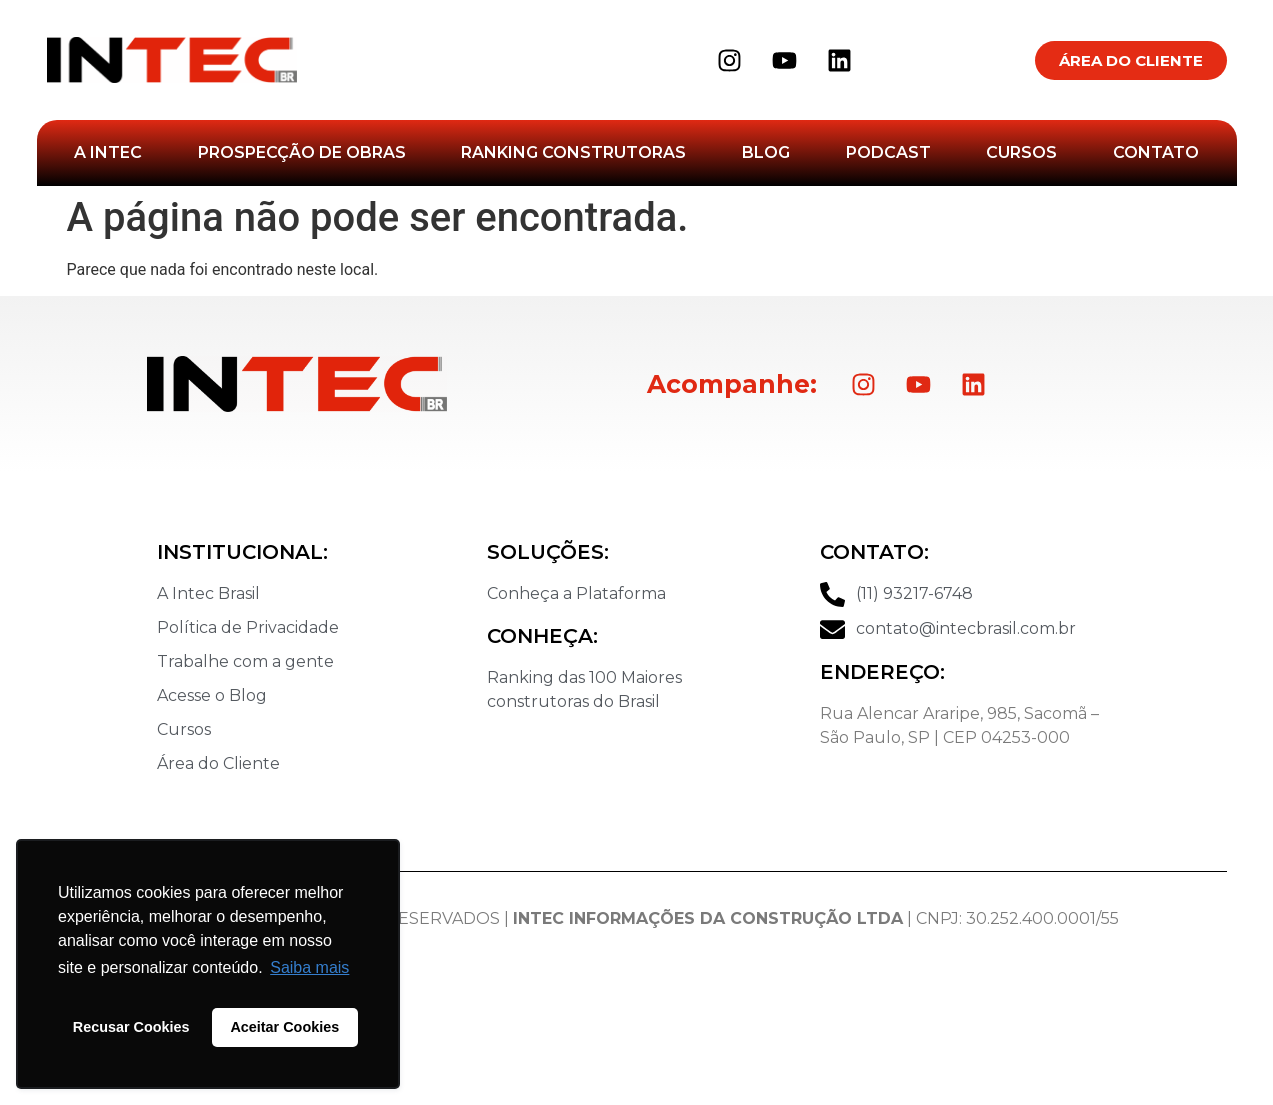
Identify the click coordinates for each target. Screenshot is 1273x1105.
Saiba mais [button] (309, 967)
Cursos (1021, 152)
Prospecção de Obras (302, 152)
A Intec (108, 152)
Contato (1156, 152)
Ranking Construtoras (573, 152)
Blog (766, 152)
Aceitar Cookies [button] (284, 1027)
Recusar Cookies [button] (131, 1027)
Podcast (888, 152)
